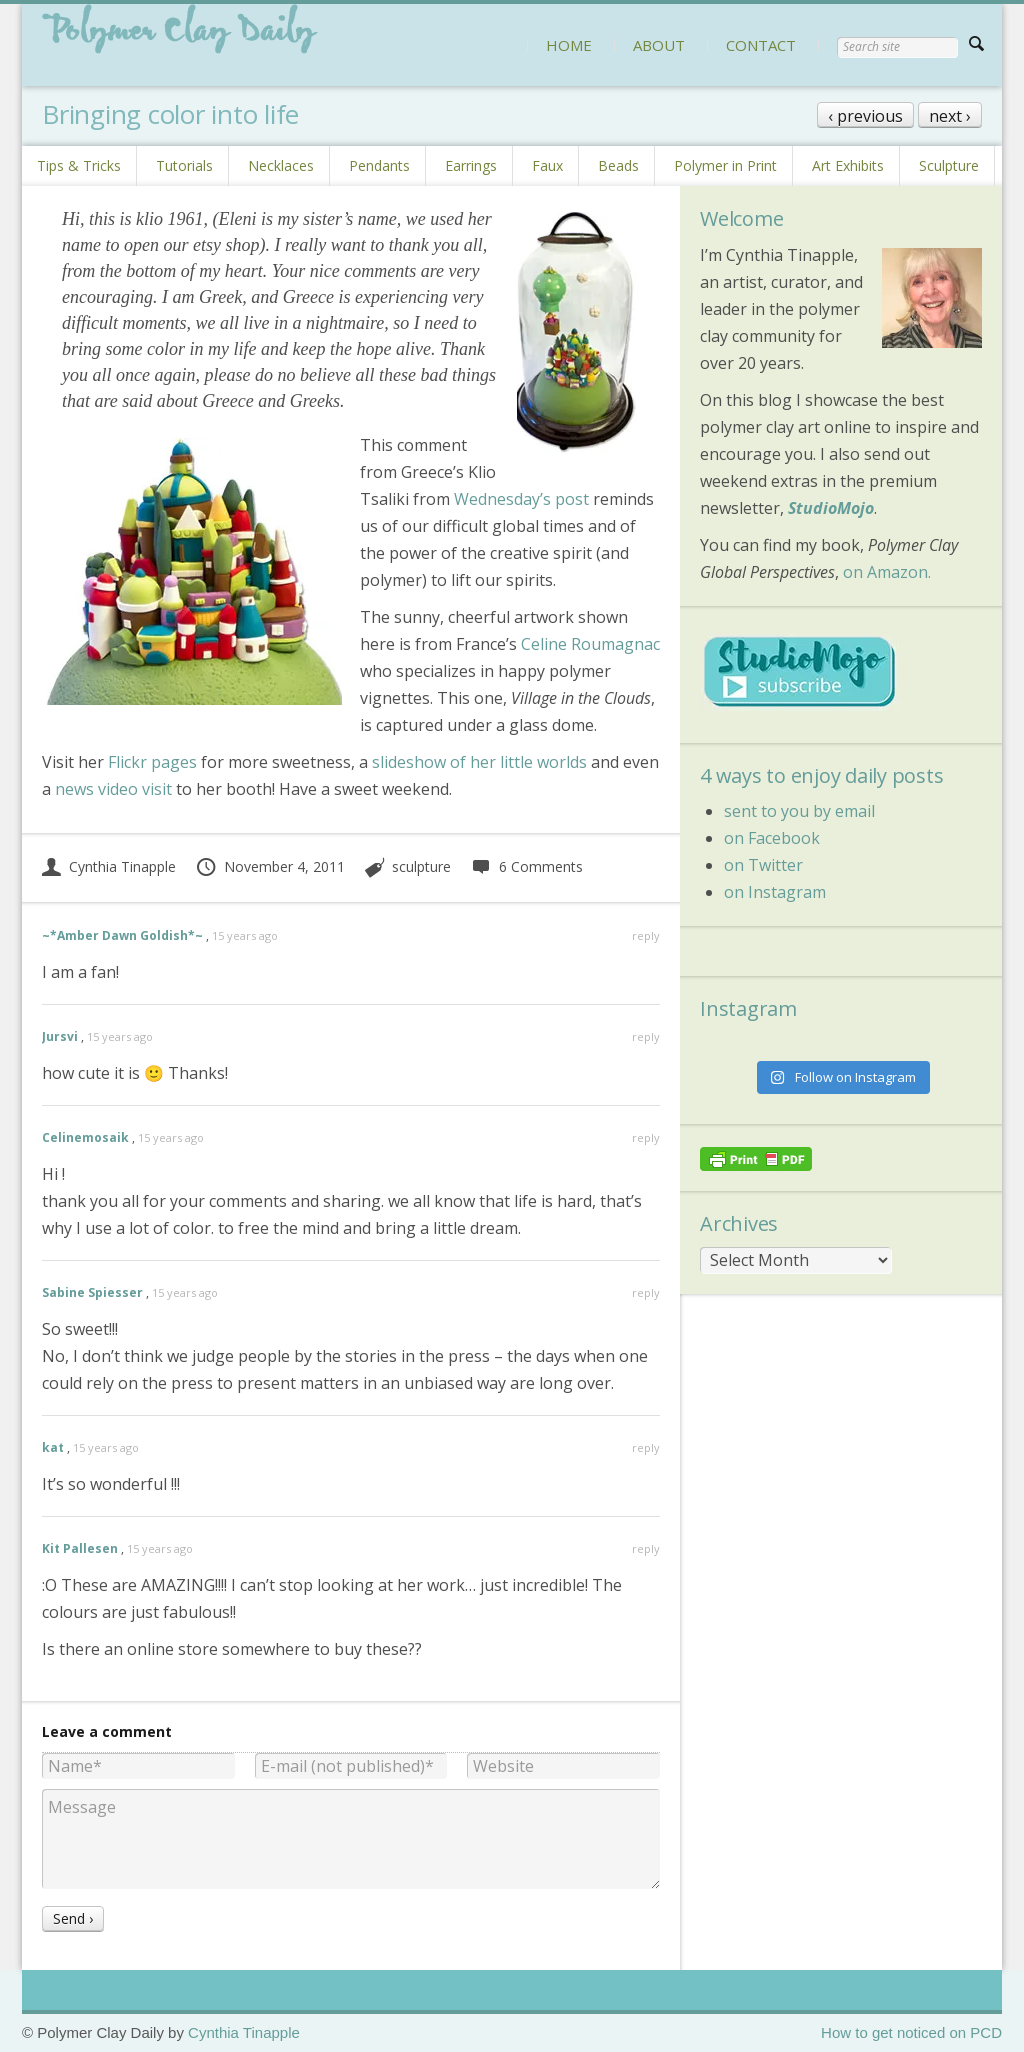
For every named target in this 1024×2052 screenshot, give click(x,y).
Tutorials (184, 165)
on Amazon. (887, 572)
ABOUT (659, 45)
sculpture (421, 866)
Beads (618, 165)
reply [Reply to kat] (646, 1447)
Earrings (471, 165)
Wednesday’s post (521, 499)
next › (950, 116)
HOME (569, 45)
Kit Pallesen (80, 1548)
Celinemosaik (85, 1137)
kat (53, 1447)
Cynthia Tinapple (109, 866)
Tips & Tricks (79, 165)
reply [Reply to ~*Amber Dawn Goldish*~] (646, 935)
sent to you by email (799, 811)
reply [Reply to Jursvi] (646, 1036)
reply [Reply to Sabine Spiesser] (646, 1292)
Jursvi (60, 1036)
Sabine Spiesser (92, 1292)
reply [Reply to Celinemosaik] (646, 1137)
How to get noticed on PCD (911, 2032)
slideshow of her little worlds (479, 762)
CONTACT (761, 45)
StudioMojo (831, 508)
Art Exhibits (848, 165)
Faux (547, 165)
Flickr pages (152, 762)
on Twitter (763, 865)
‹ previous (865, 116)
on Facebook (772, 838)
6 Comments (526, 866)
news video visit (113, 789)
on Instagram (775, 892)
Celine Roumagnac (590, 644)
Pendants (379, 165)
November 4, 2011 (270, 866)
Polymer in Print (725, 165)
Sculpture (949, 165)
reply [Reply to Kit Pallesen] (646, 1548)
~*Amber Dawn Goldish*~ (122, 935)
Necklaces (281, 165)
